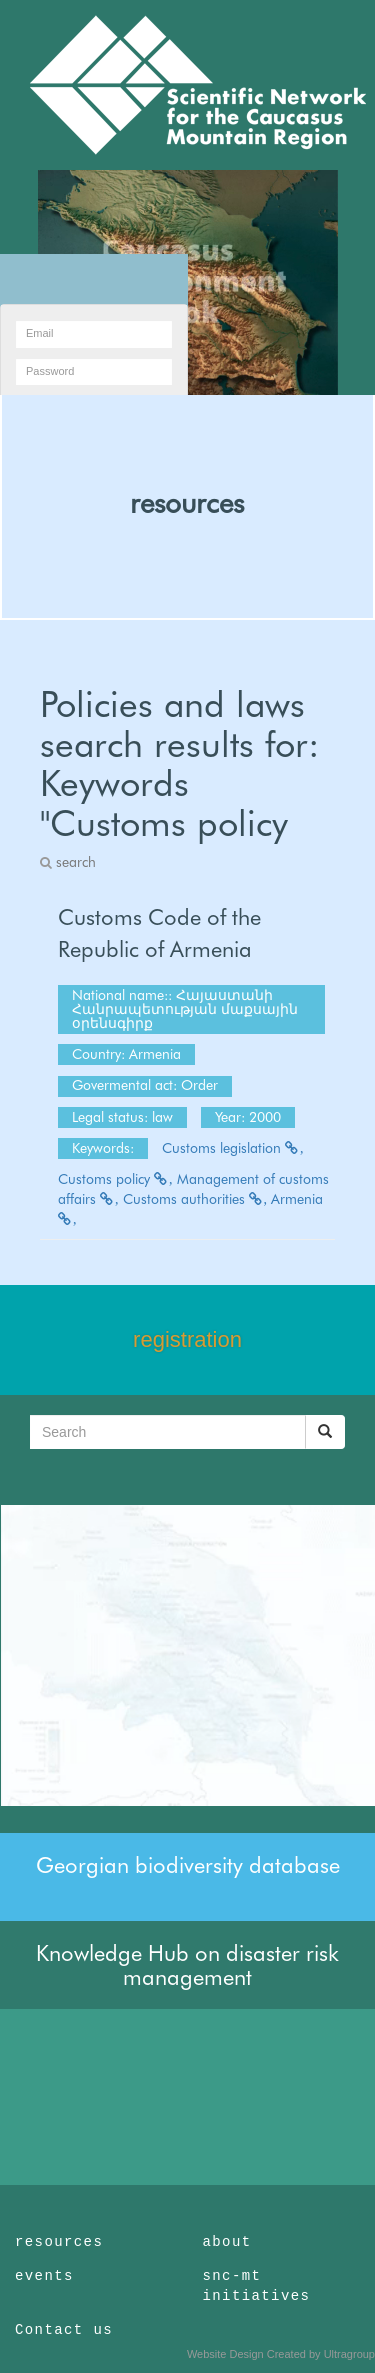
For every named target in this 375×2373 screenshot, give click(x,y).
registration (187, 1339)
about (227, 2242)
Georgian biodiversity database (188, 1865)
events (44, 2276)
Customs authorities (195, 1199)
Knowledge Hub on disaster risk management (187, 1965)
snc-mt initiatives (257, 2286)
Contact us (64, 2330)
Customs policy (115, 1179)
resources (187, 503)
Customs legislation (233, 1148)
